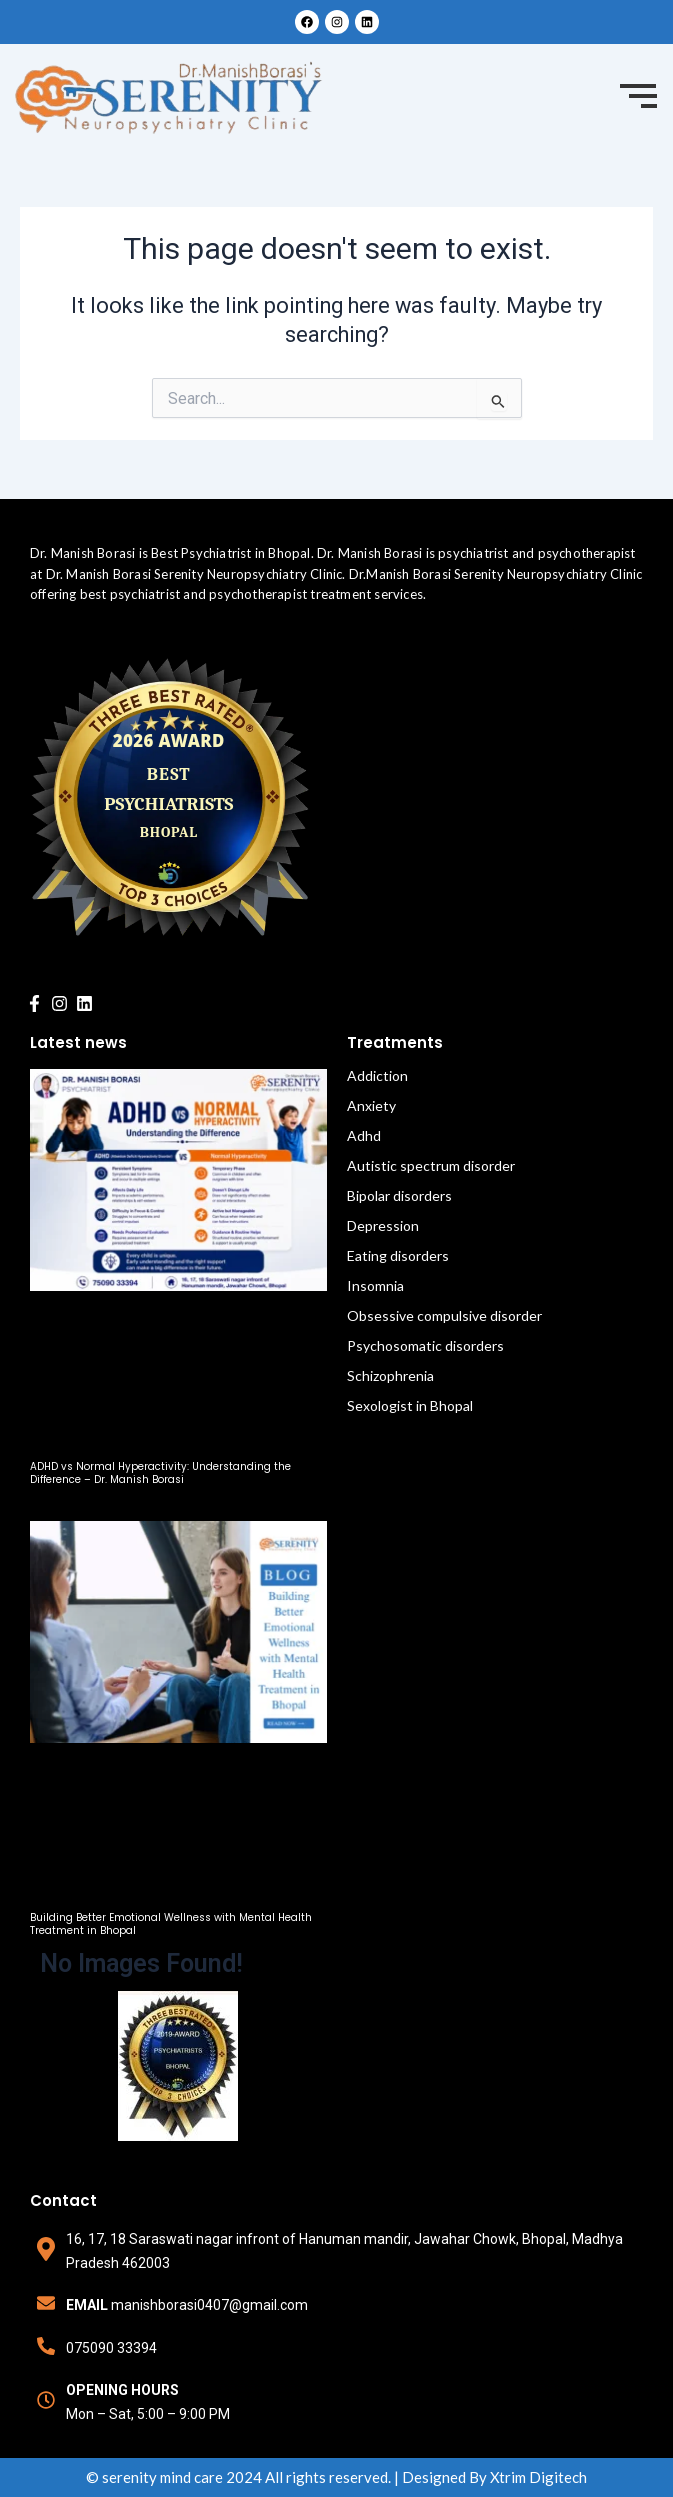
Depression (383, 1225)
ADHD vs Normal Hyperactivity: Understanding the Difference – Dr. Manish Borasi (160, 1473)
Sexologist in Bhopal (410, 1405)
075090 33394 (111, 2348)
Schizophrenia (390, 1375)
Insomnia (375, 1285)
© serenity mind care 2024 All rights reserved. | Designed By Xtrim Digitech (336, 2477)
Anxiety (371, 1105)
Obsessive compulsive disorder (444, 1315)
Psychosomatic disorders (425, 1345)
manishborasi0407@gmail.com (209, 2305)
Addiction (377, 1075)
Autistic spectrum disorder (431, 1165)
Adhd (364, 1135)
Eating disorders (398, 1255)
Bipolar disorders (399, 1195)
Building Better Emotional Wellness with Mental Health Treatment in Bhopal (171, 1924)
